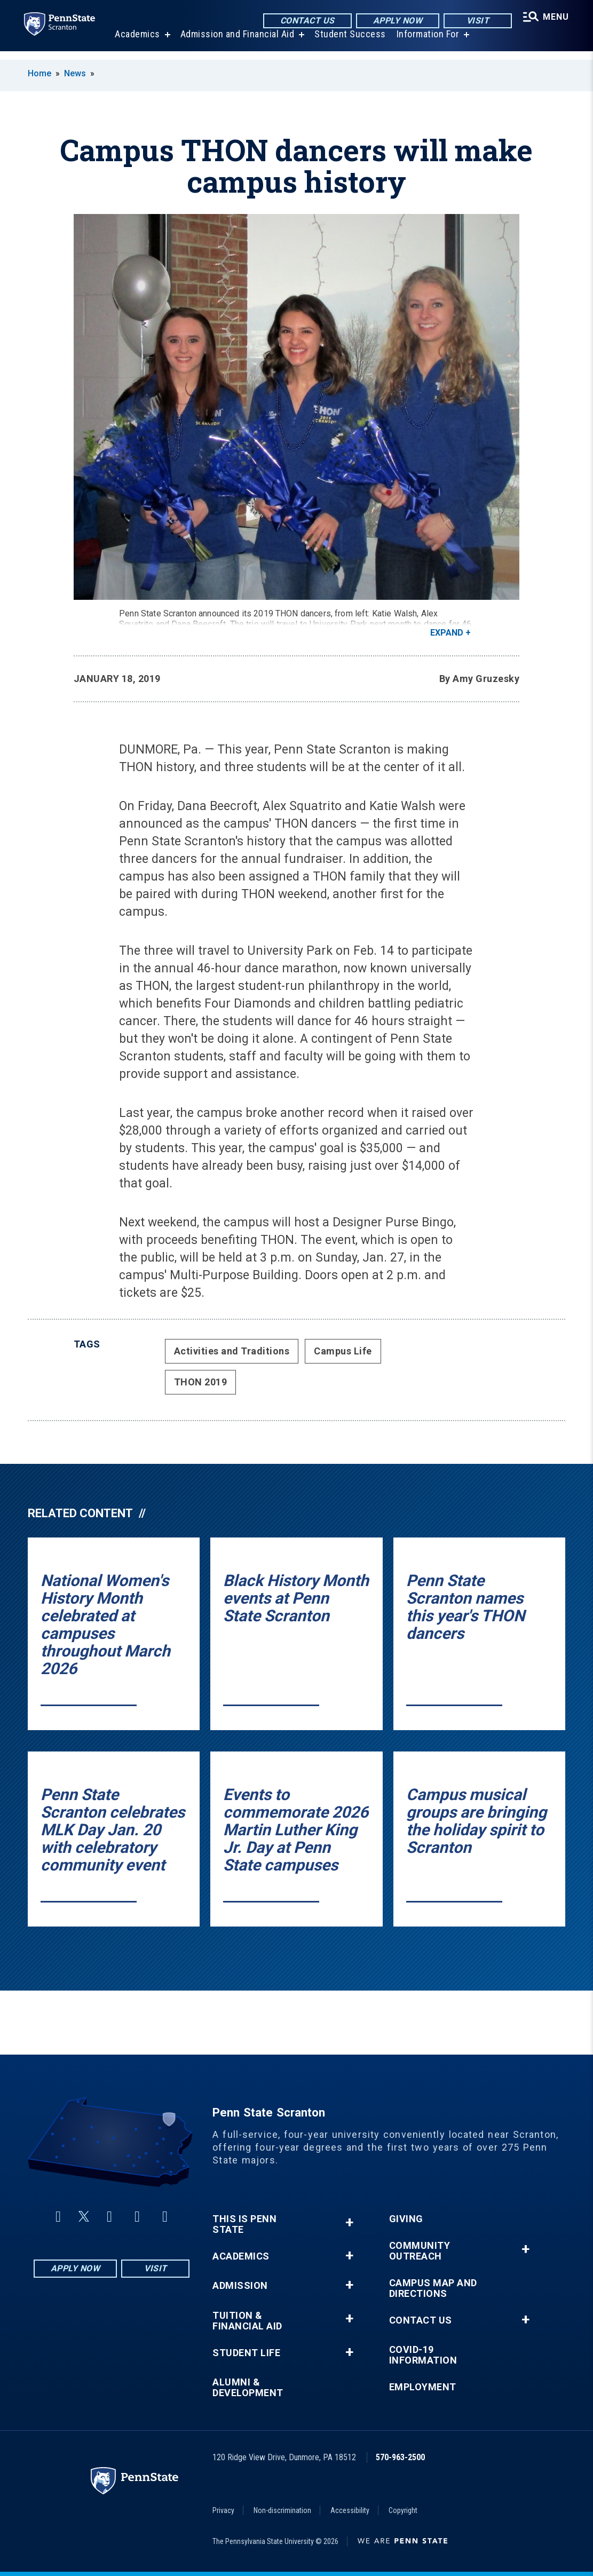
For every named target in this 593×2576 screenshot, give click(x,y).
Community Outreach (419, 2251)
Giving (406, 2219)
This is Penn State (244, 2224)
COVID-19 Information (423, 2355)
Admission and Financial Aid (236, 42)
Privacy (223, 2510)
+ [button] (349, 2222)
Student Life (246, 2353)
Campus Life (343, 1351)
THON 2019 (200, 1382)
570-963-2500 (400, 2457)
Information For (426, 42)
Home (39, 73)
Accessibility (349, 2510)
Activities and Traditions (232, 1351)
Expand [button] (446, 633)
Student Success (348, 42)
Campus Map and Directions (433, 2288)
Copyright (403, 2510)
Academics (136, 42)
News (75, 73)
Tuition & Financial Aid (247, 2321)
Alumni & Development (247, 2387)
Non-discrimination (282, 2510)
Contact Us (305, 21)
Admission (240, 2285)
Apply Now (395, 21)
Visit (475, 21)
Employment (422, 2387)
